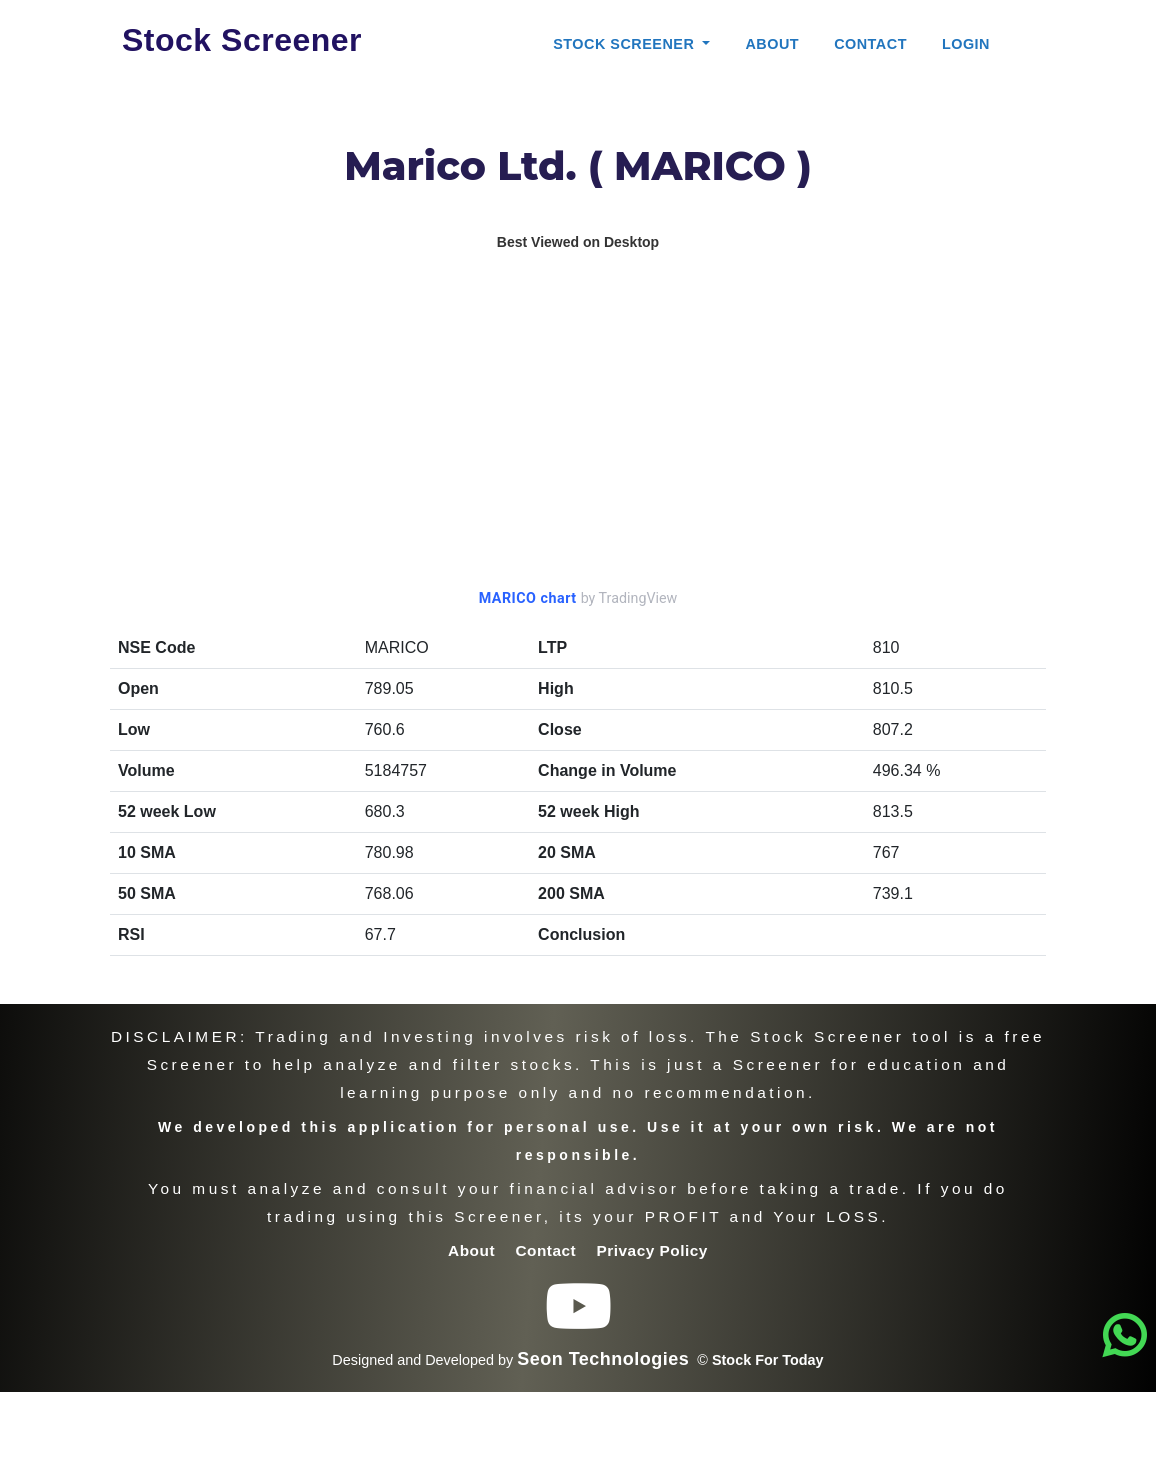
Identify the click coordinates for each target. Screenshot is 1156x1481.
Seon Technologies (603, 1359)
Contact (870, 44)
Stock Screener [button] (626, 44)
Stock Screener (242, 40)
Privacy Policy (652, 1250)
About (772, 44)
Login (966, 44)
